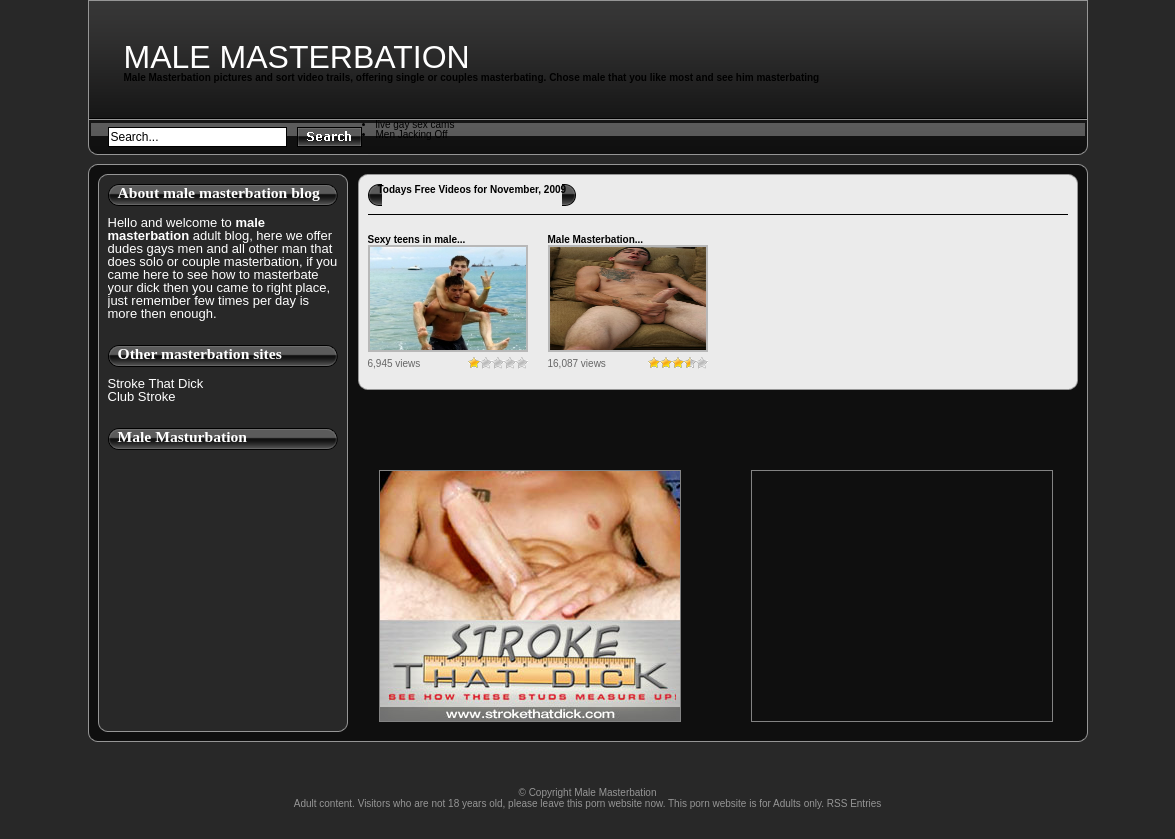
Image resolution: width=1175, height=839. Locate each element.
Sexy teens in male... (417, 239)
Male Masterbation (297, 57)
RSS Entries (854, 803)
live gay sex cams (415, 124)
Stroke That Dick (156, 383)
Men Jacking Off (412, 134)
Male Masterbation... (596, 239)
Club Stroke (142, 396)
